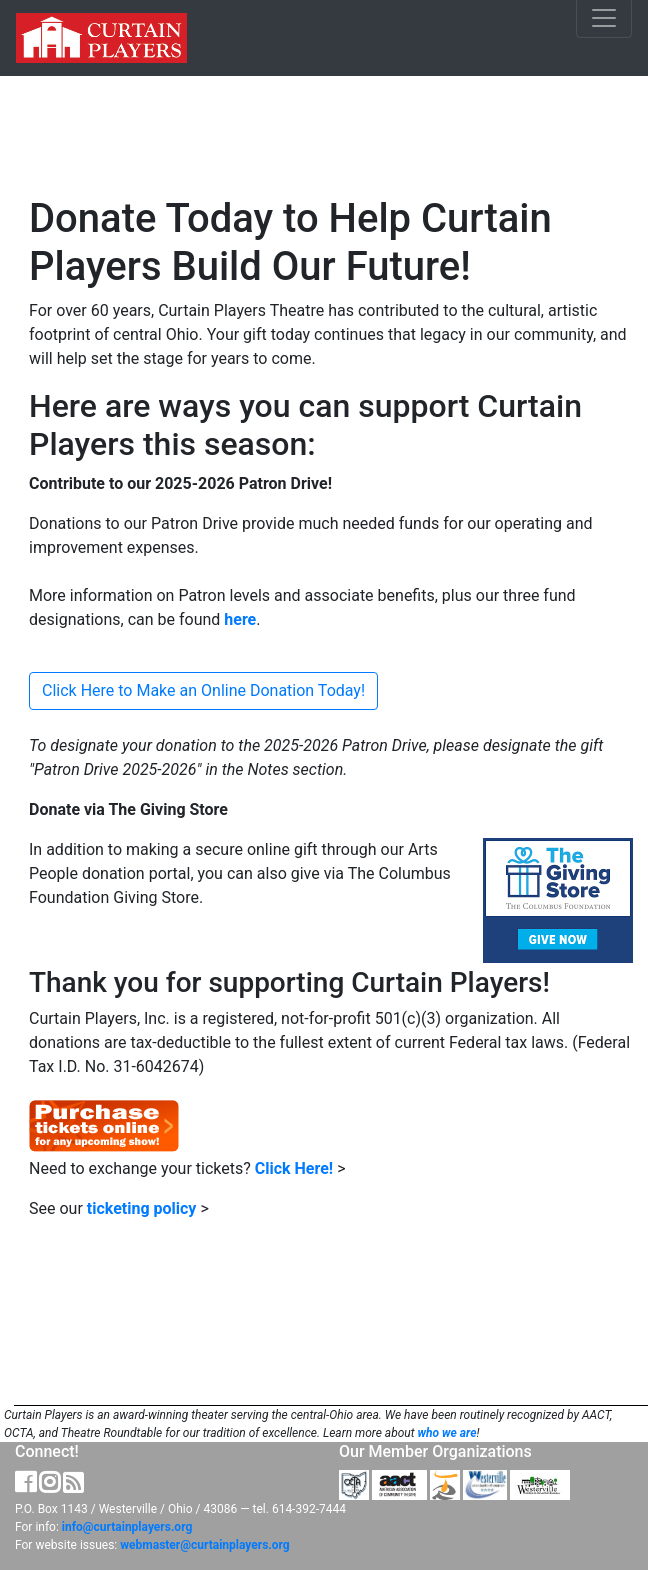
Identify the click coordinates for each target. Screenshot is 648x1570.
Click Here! (294, 1168)
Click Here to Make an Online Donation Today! (203, 690)
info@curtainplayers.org (127, 1527)
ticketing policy (142, 1208)
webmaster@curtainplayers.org (204, 1545)
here (240, 619)
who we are (446, 1433)
